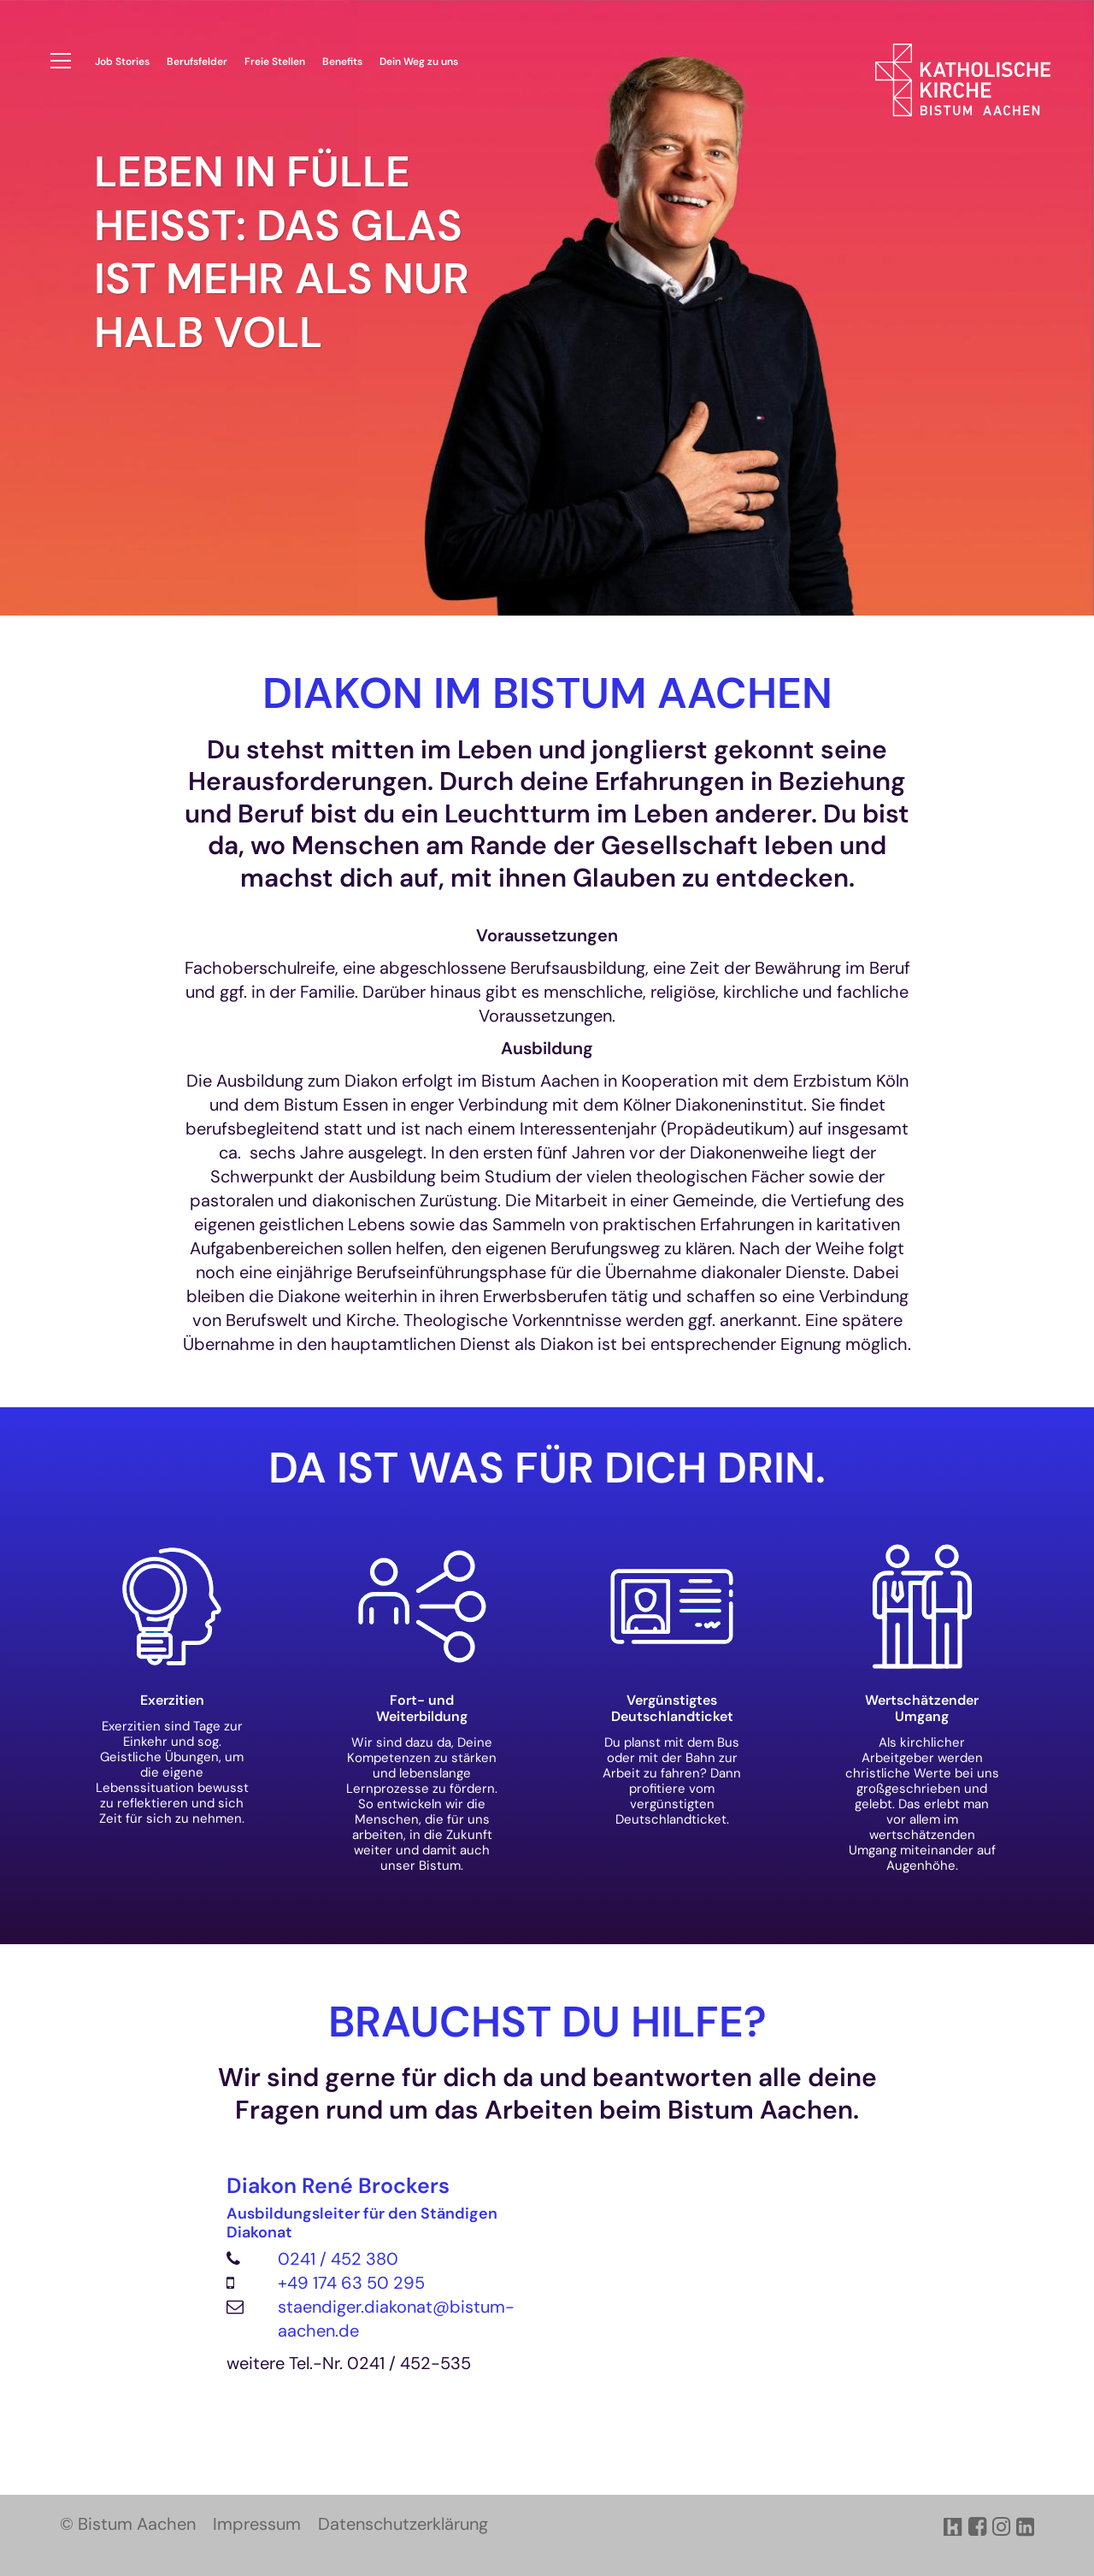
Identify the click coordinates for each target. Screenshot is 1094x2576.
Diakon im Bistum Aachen (547, 694)
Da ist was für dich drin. (547, 1468)
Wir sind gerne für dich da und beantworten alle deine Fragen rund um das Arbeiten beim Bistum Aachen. (547, 2093)
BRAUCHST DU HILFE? (547, 2022)
